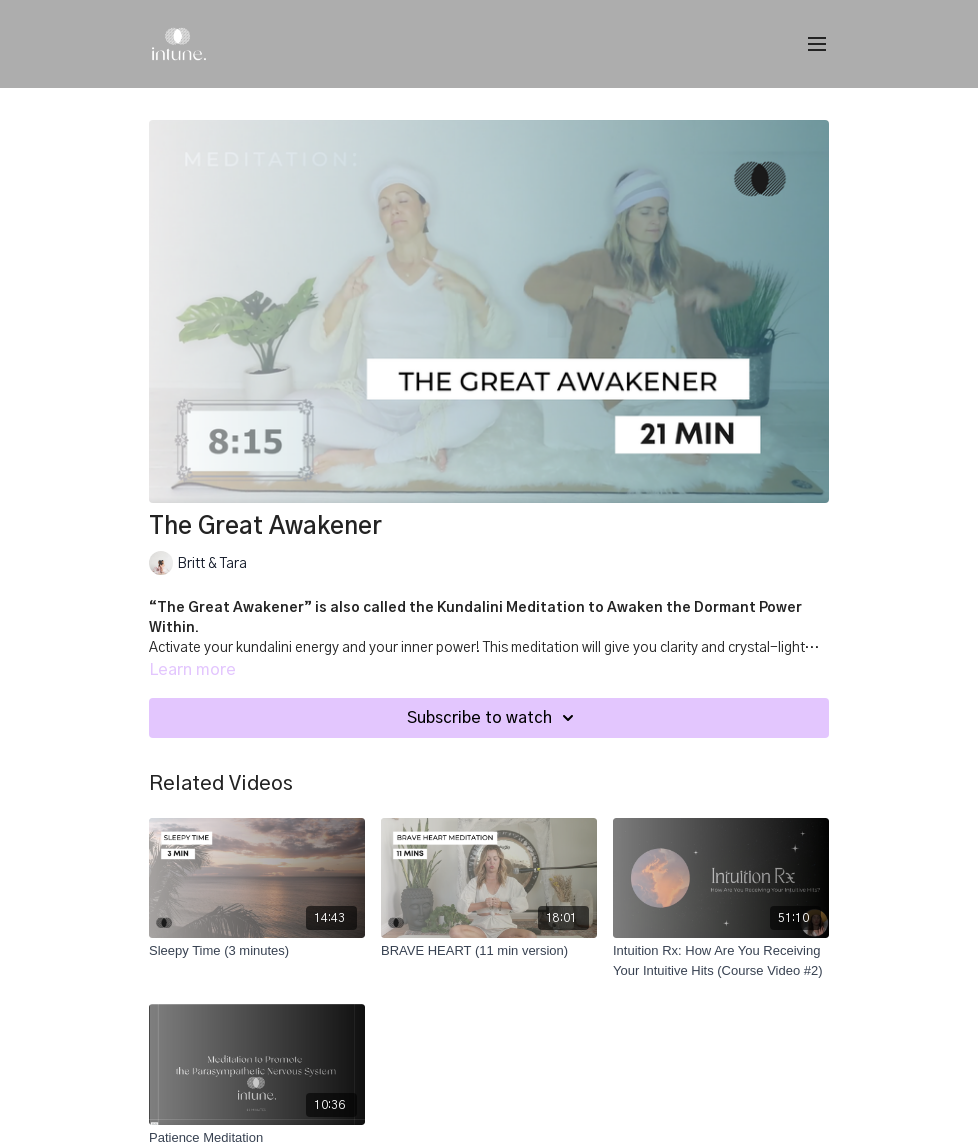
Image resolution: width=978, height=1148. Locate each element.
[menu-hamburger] (817, 44)
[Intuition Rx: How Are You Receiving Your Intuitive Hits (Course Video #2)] (721, 960)
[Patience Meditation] (257, 1138)
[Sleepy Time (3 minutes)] (257, 951)
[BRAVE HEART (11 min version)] (489, 951)
